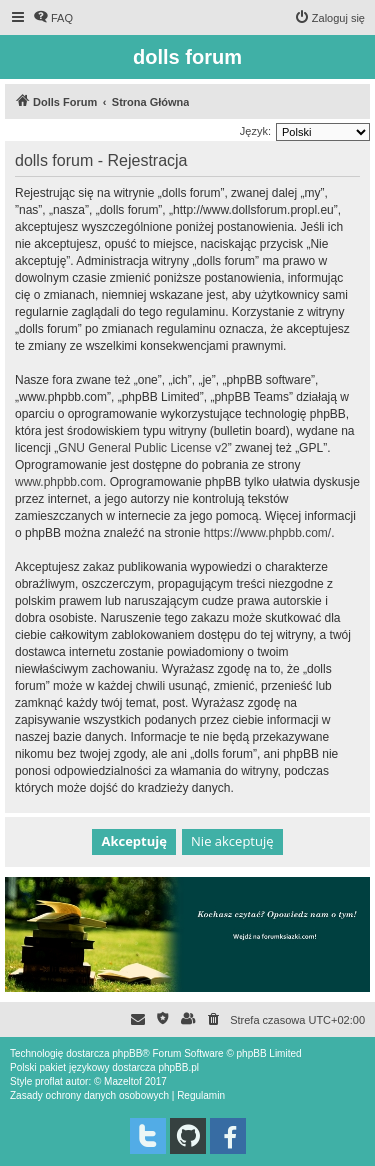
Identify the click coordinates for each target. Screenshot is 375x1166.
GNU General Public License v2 (142, 448)
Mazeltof (123, 1081)
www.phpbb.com (59, 482)
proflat (49, 1081)
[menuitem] (53, 18)
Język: (255, 131)
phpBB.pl (178, 1067)
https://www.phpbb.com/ (267, 533)
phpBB (127, 1053)
